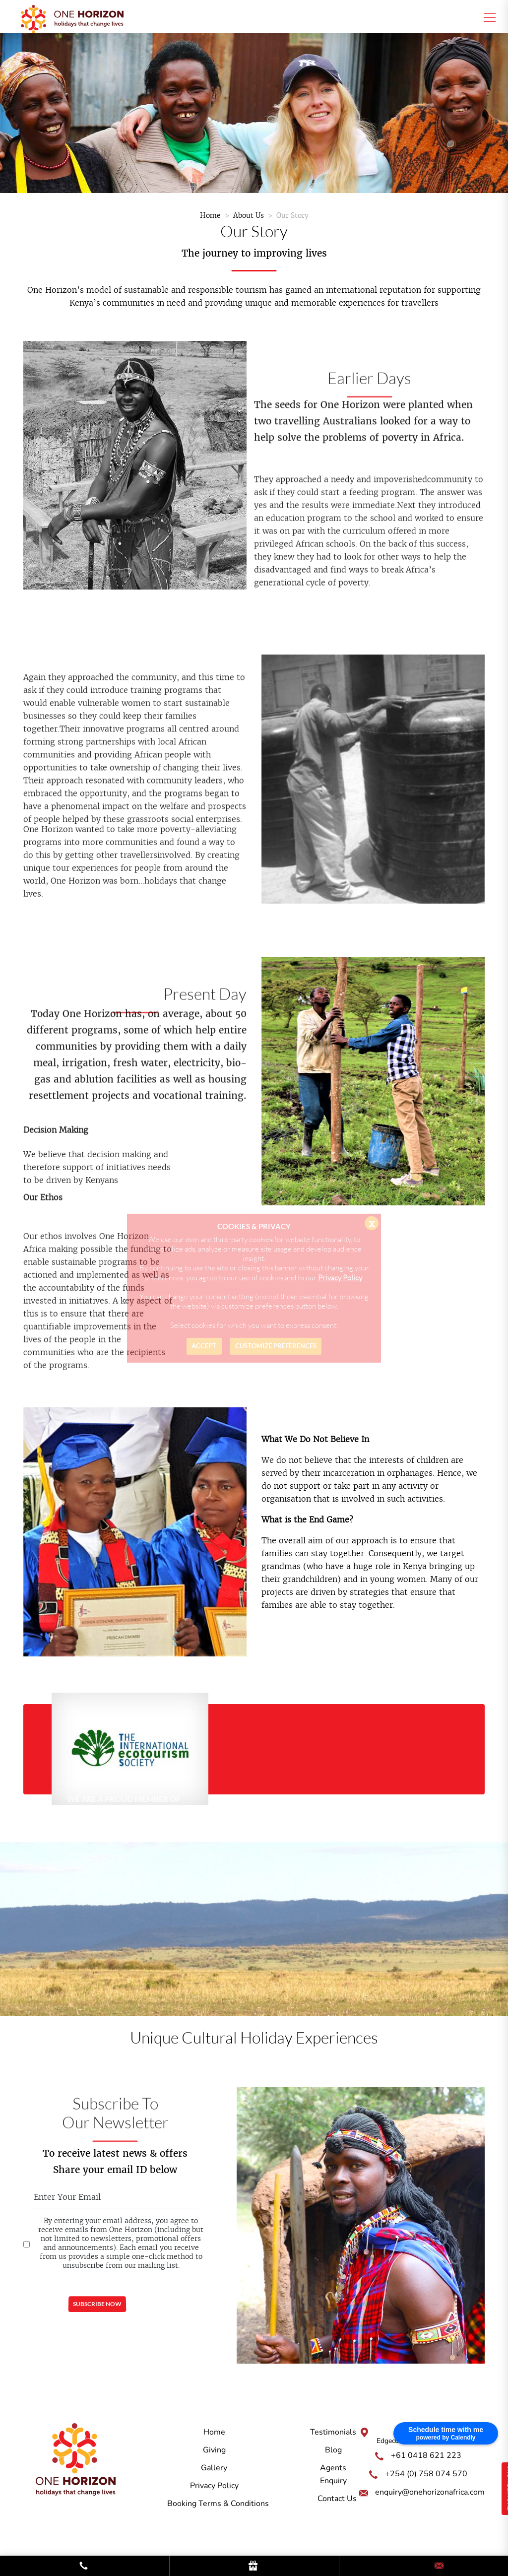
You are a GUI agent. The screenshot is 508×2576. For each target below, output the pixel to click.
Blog (333, 2449)
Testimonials (333, 2432)
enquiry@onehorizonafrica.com (430, 2492)
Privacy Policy (214, 2485)
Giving (214, 2449)
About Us (248, 215)
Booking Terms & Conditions (218, 2503)
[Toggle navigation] (487, 17)
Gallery (214, 2467)
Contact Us (337, 2498)
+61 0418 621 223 (426, 2455)
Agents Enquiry (333, 2474)
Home (210, 215)
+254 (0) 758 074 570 (426, 2473)
